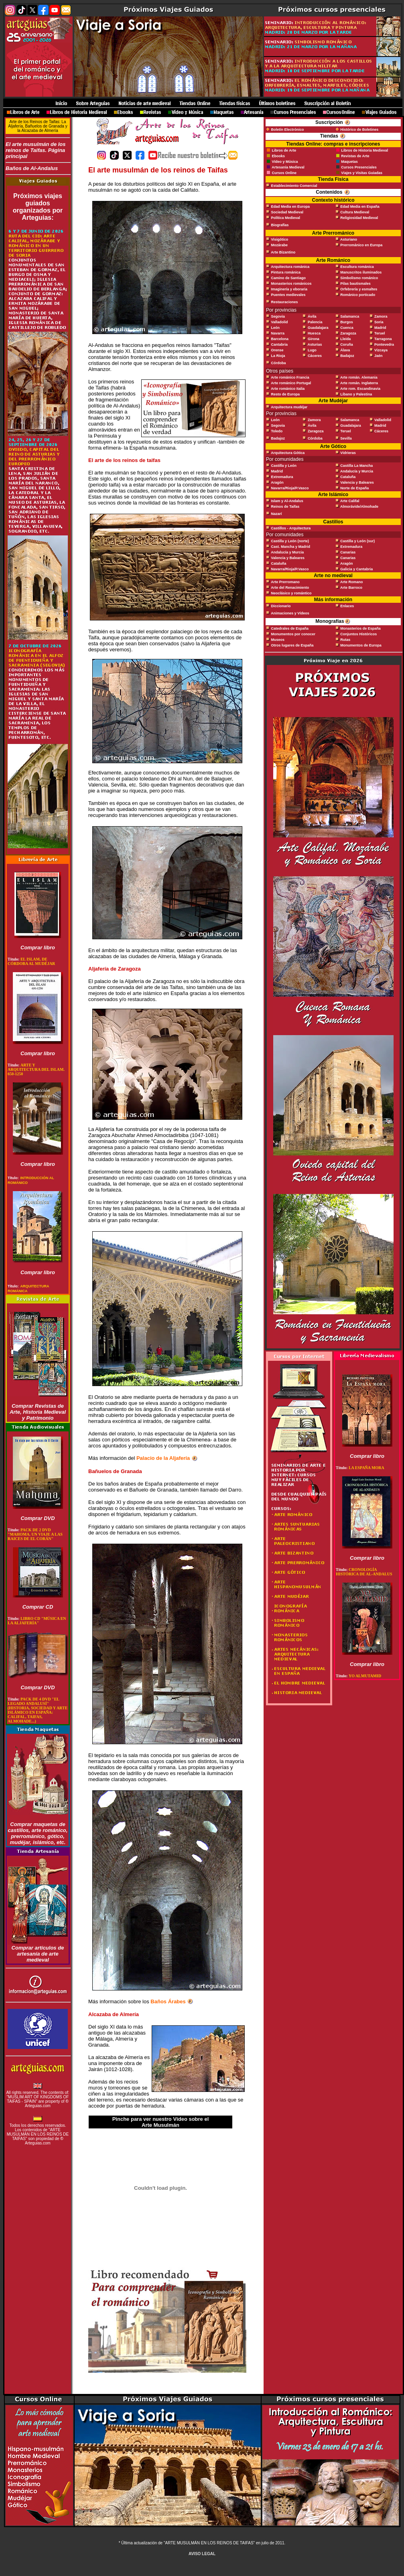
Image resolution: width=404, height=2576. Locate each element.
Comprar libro (37, 947)
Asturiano (348, 239)
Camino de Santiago (288, 278)
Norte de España (354, 488)
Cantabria (279, 345)
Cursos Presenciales (359, 167)
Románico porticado (357, 295)
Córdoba (278, 363)
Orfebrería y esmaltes (358, 289)
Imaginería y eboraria (289, 289)
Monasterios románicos (291, 284)
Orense (277, 350)
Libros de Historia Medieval (364, 150)
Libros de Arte (283, 150)
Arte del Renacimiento (290, 588)
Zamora (381, 316)
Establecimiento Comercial (294, 186)
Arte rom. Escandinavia (360, 389)
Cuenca (346, 328)
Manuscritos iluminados (361, 272)
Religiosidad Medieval (359, 218)
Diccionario (281, 606)
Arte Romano (351, 582)
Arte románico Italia (288, 389)
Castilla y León (284, 466)
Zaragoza (348, 333)
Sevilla (346, 438)
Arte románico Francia (290, 377)
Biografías (280, 225)
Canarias (347, 552)
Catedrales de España (290, 628)
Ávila (312, 316)
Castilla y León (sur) (357, 541)
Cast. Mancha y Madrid (291, 547)
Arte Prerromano (285, 582)
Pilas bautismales (355, 284)
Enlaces (347, 606)
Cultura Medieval (354, 212)
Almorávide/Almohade (359, 507)
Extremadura (282, 477)
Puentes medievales (288, 295)
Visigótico (279, 239)
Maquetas (349, 162)
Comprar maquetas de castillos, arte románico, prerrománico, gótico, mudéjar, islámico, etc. (38, 1833)
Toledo (277, 431)
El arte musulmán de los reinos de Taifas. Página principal (36, 150)
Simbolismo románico (359, 278)
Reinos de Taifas (285, 507)
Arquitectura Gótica (288, 453)
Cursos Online (284, 173)
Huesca (314, 333)
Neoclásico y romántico (291, 593)
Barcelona (280, 339)
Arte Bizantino (283, 252)
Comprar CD (37, 1607)
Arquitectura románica (290, 267)
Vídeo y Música (285, 162)
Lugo (312, 350)
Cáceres (315, 356)
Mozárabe (279, 245)
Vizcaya (381, 350)
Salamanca (349, 316)
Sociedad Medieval (287, 212)
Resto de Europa (285, 394)
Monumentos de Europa (361, 645)
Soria (379, 322)
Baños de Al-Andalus (38, 170)
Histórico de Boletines (359, 130)
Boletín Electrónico (287, 130)
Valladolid (279, 322)
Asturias (315, 345)
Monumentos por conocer (293, 634)
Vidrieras (347, 453)
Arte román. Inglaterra (359, 383)
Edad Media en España (360, 207)
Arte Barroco (351, 588)
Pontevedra (384, 345)
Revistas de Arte (354, 156)
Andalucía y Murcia (356, 471)
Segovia (278, 316)
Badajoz (347, 356)
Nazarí (276, 514)
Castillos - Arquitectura (291, 528)
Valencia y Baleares (357, 482)
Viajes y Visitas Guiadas (361, 173)
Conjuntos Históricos (358, 634)
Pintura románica (286, 272)
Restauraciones (284, 302)
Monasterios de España (360, 628)
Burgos (346, 322)
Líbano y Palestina (356, 394)
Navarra (278, 333)
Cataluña (347, 477)
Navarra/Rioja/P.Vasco (290, 488)
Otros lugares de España (292, 645)
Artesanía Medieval (288, 167)
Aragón (277, 482)
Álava (345, 350)
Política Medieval (285, 218)
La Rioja (278, 356)
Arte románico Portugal (291, 383)
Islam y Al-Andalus (287, 501)
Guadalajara (318, 328)
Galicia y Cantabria (356, 569)
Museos (278, 640)
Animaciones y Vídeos (290, 613)
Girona (313, 339)
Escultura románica (357, 267)
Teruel (379, 333)
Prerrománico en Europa (361, 245)
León (275, 328)
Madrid (380, 328)
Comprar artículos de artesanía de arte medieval (38, 1954)
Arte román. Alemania (359, 377)
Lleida (345, 339)
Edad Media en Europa (290, 207)
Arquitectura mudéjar (289, 407)
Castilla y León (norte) (290, 541)
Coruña (346, 345)
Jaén (378, 356)
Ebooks (278, 156)
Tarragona (383, 339)
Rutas (345, 640)
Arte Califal (349, 501)
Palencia (315, 322)
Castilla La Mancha (356, 466)
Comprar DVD (37, 1518)
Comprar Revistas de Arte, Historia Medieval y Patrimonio (38, 1412)
